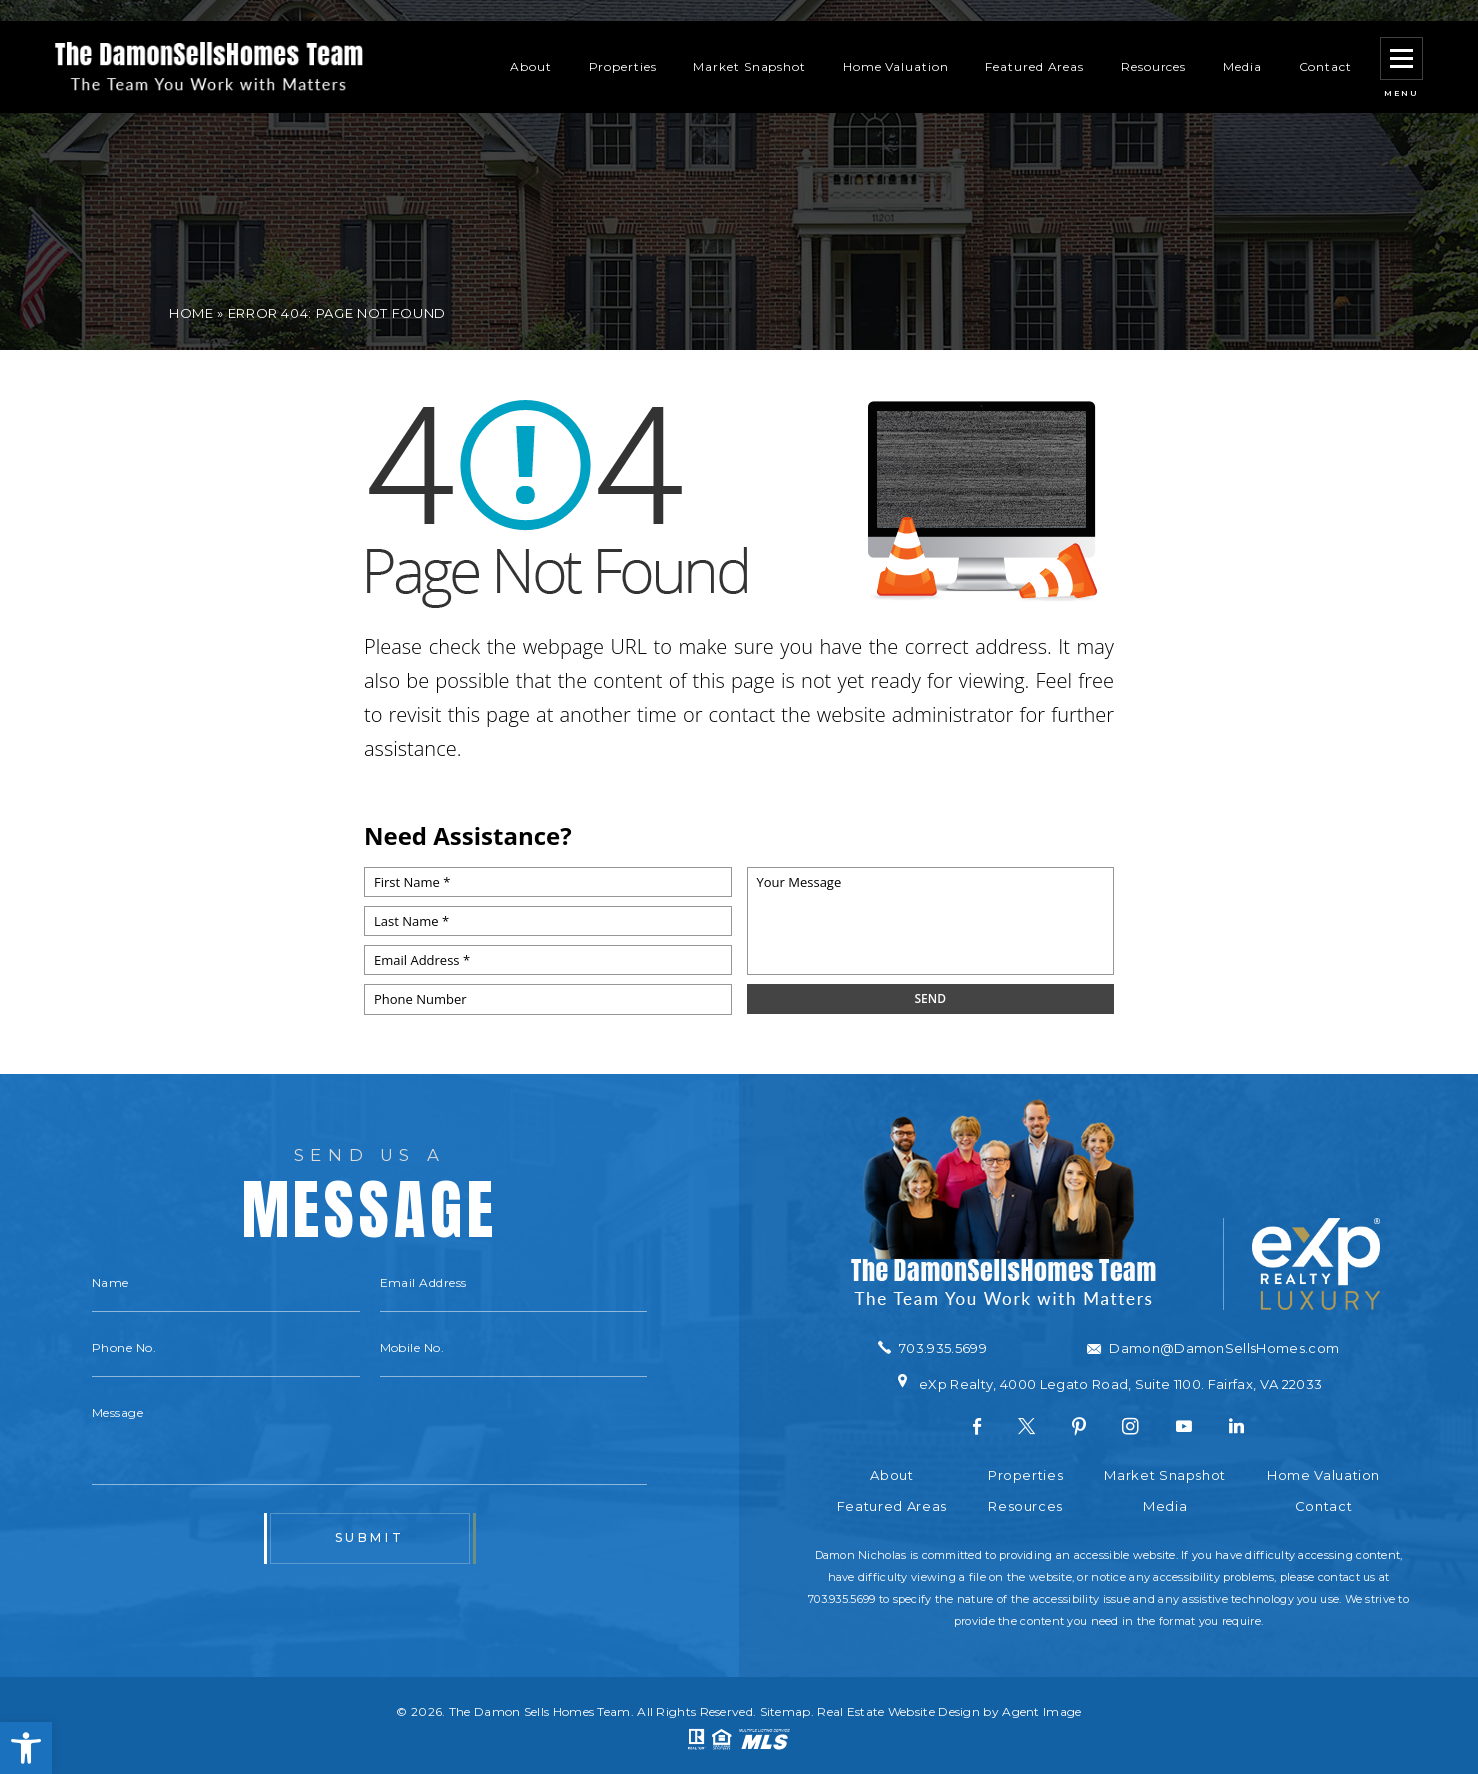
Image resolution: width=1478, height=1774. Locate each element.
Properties (623, 45)
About (531, 45)
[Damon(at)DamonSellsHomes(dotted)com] (1213, 1348)
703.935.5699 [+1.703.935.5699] (841, 1599)
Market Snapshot (749, 45)
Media (1242, 45)
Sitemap (785, 1711)
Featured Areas (1034, 45)
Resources (1153, 45)
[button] (26, 1748)
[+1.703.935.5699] (932, 1348)
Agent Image (1041, 1711)
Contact (1325, 45)
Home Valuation (896, 45)
